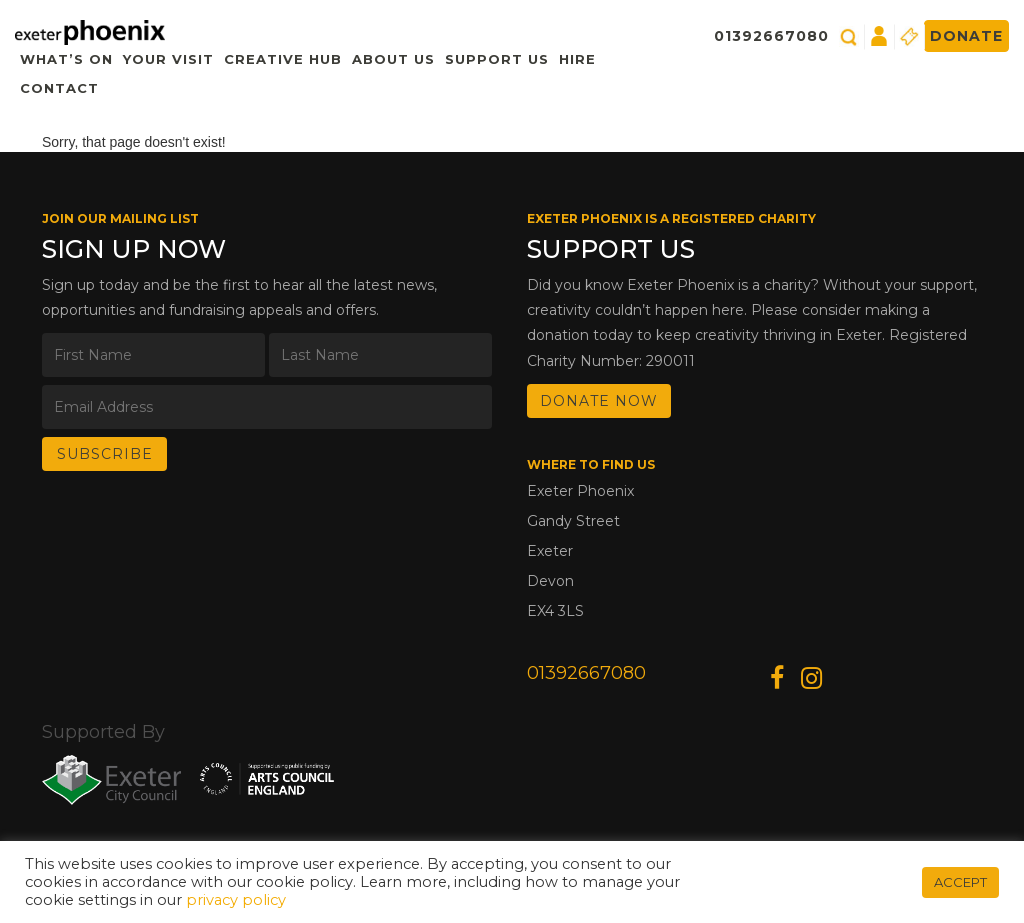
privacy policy (236, 900)
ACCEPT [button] (960, 882)
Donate (966, 36)
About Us (393, 59)
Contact (59, 88)
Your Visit (168, 59)
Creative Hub (283, 59)
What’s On (66, 59)
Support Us (497, 59)
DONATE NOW (599, 401)
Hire (577, 59)
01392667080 (771, 36)
